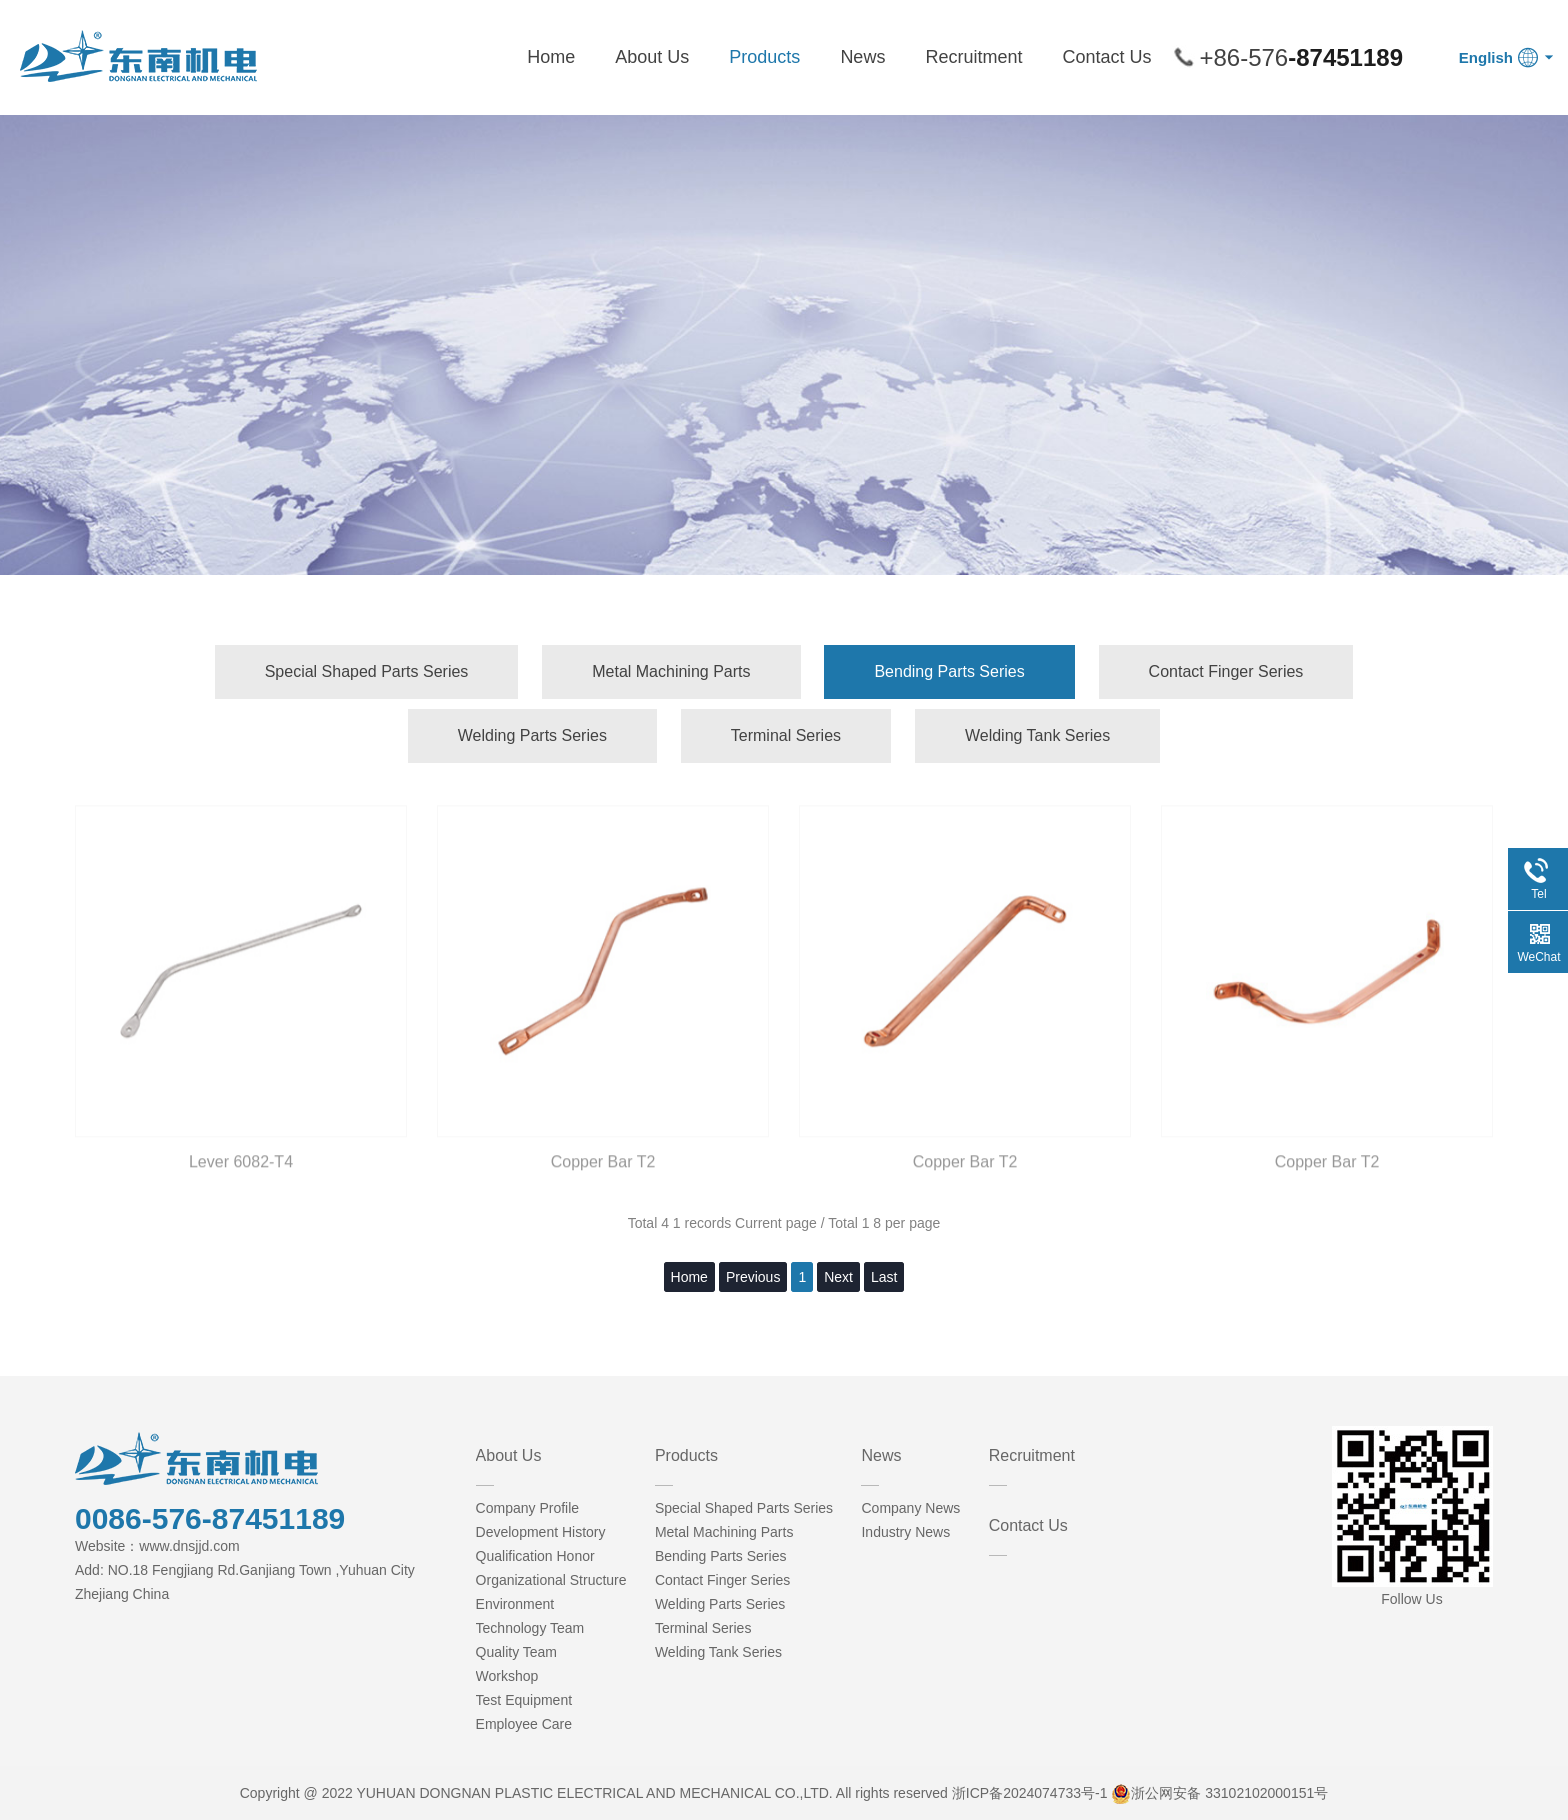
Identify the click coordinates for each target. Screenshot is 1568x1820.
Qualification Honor (535, 1556)
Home (551, 57)
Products (764, 57)
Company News (910, 1508)
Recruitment (973, 57)
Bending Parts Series (949, 671)
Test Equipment (524, 1700)
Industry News (905, 1532)
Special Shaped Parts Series (367, 671)
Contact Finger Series (1226, 671)
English (1486, 57)
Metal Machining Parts (671, 671)
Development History (541, 1532)
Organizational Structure (551, 1580)
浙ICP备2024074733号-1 (1030, 1793)
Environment (515, 1604)
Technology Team (530, 1628)
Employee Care (524, 1724)
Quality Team (516, 1652)
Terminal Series (786, 735)
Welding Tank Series (1037, 735)
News (862, 57)
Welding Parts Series (532, 735)
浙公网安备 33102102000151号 (1229, 1793)
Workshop (507, 1676)
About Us (652, 57)
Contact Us (1106, 57)
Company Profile (528, 1508)
